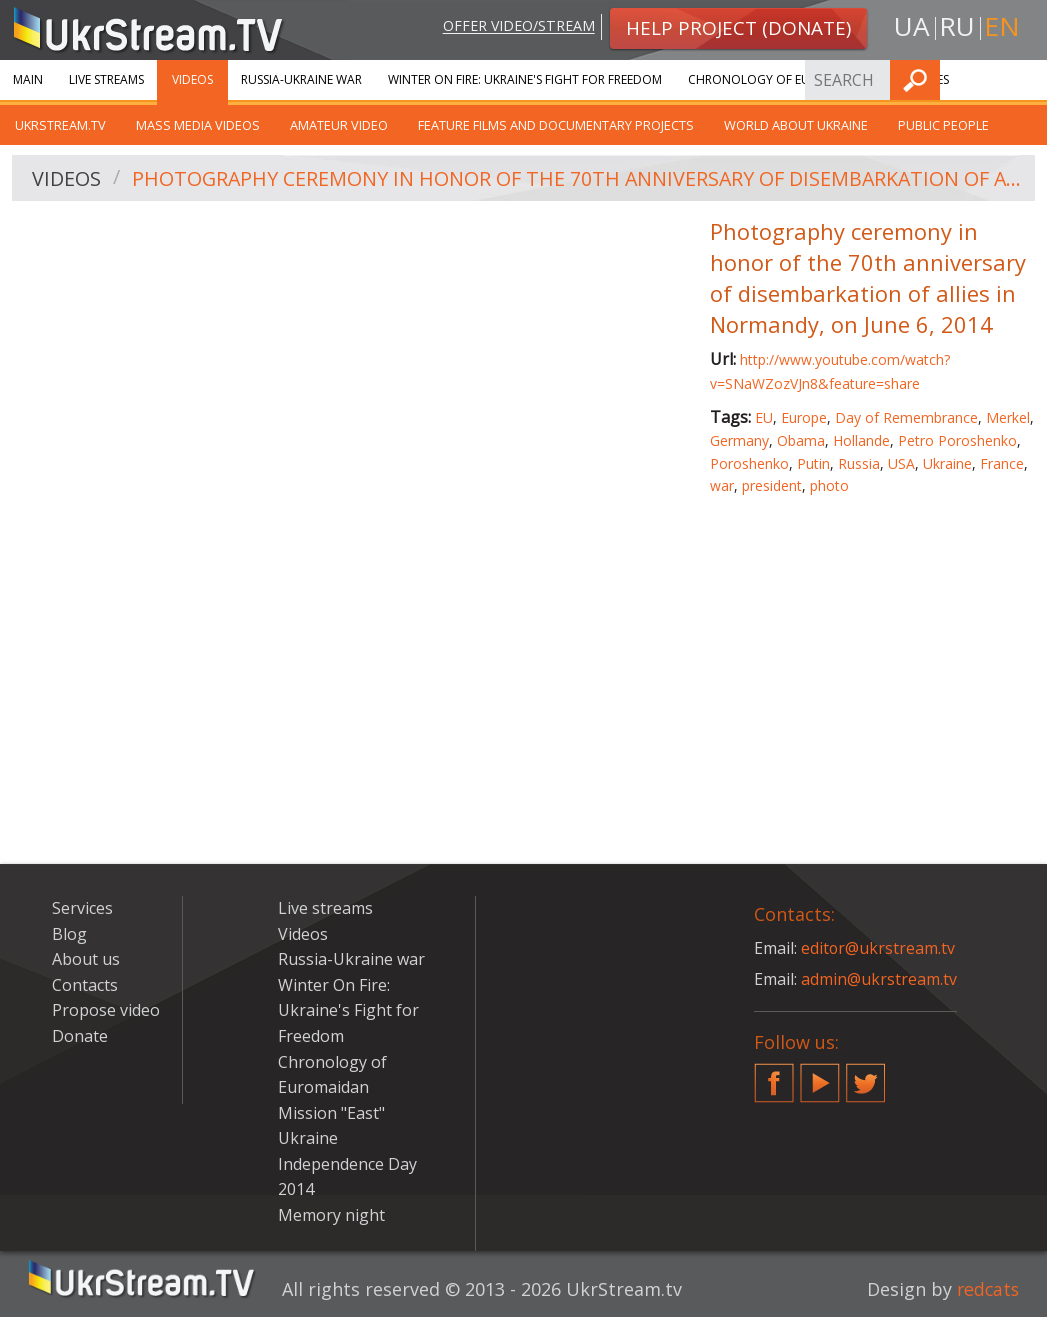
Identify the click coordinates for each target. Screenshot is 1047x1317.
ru (957, 26)
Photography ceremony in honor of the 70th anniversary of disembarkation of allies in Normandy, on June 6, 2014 (576, 178)
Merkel (1008, 417)
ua (912, 26)
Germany (739, 440)
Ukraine (947, 463)
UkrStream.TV (60, 125)
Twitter (866, 1075)
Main (28, 79)
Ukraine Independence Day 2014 (347, 1163)
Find (1026, 79)
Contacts (85, 985)
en (1002, 26)
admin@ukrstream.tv (879, 979)
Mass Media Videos (198, 125)
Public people (943, 125)
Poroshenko (749, 463)
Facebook (774, 1075)
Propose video (106, 1010)
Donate (80, 1036)
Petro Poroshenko (957, 440)
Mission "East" (331, 1113)
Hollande (861, 440)
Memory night (331, 1215)
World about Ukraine (796, 125)
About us (86, 959)
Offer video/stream (517, 26)
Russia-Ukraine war (301, 79)
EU (764, 417)
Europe (804, 417)
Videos (192, 79)
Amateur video (339, 125)
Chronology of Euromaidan (781, 79)
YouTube (820, 1075)
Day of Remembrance (906, 417)
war (722, 485)
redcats (986, 1289)
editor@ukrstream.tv (878, 948)
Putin (813, 463)
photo (829, 485)
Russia (859, 463)
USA (901, 463)
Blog (69, 934)
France (1002, 463)
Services (82, 908)
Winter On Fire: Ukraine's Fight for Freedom (525, 79)
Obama (801, 440)
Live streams (106, 79)
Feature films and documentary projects (556, 125)
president (772, 485)
